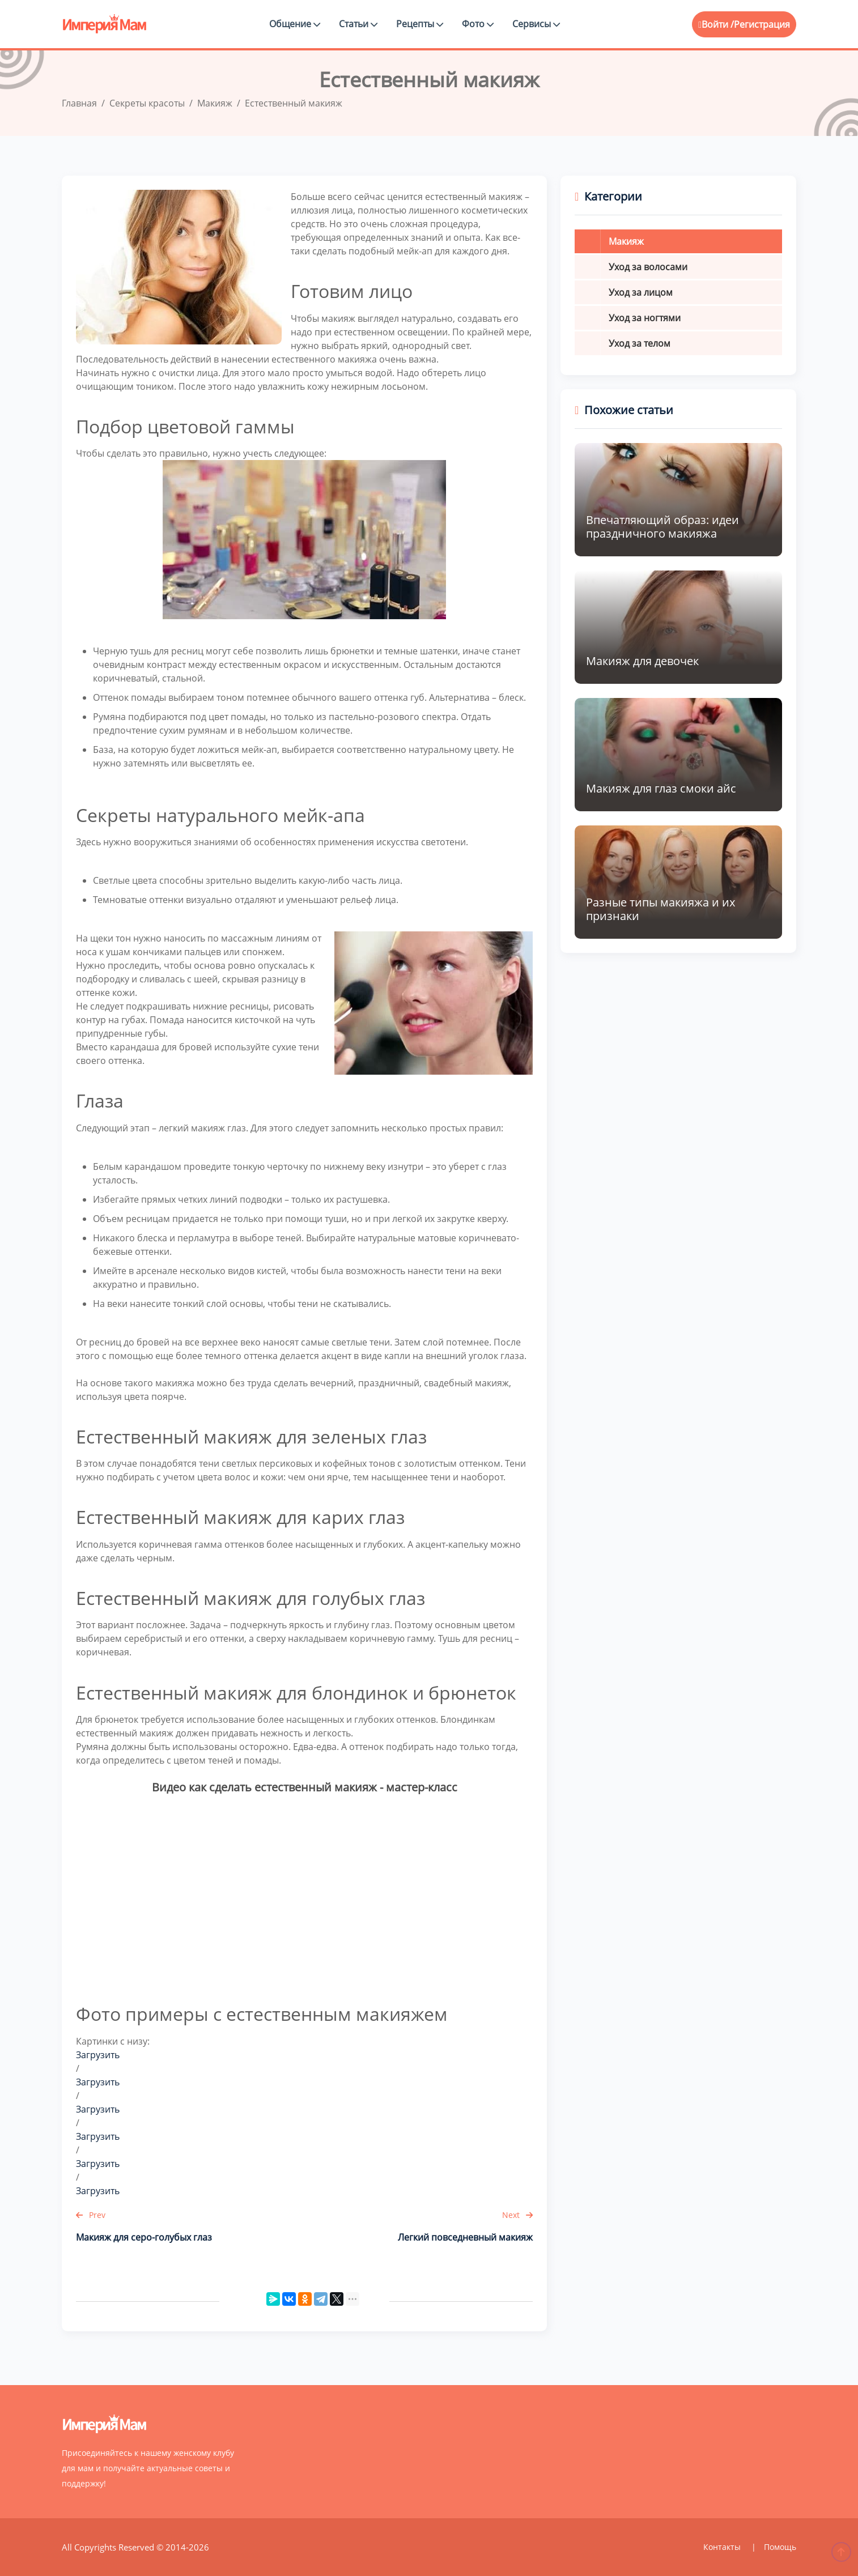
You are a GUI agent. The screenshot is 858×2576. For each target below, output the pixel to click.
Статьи (358, 24)
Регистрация (762, 24)
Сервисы (536, 24)
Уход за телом (639, 343)
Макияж (626, 241)
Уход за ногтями (645, 318)
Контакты (723, 2546)
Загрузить (98, 2055)
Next (517, 2214)
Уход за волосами (648, 267)
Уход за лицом (641, 292)
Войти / (716, 24)
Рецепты (419, 24)
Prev (90, 2214)
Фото (478, 24)
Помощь (780, 2546)
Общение (294, 24)
